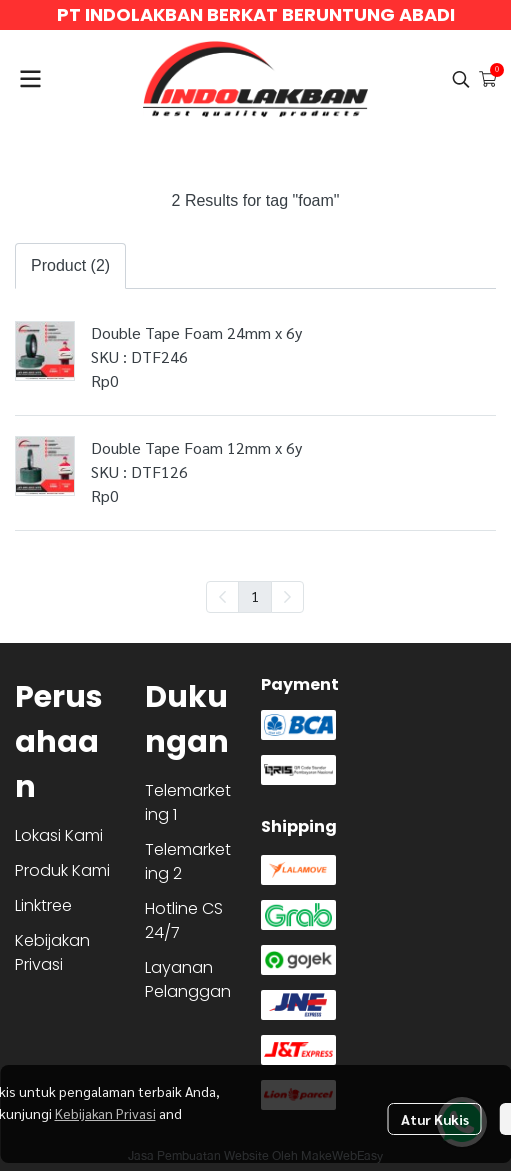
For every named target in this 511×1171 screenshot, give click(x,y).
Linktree (43, 905)
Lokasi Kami (59, 835)
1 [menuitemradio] (255, 596)
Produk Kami (62, 870)
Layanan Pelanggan (188, 979)
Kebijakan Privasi (105, 1113)
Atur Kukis (435, 1119)
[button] (461, 79)
